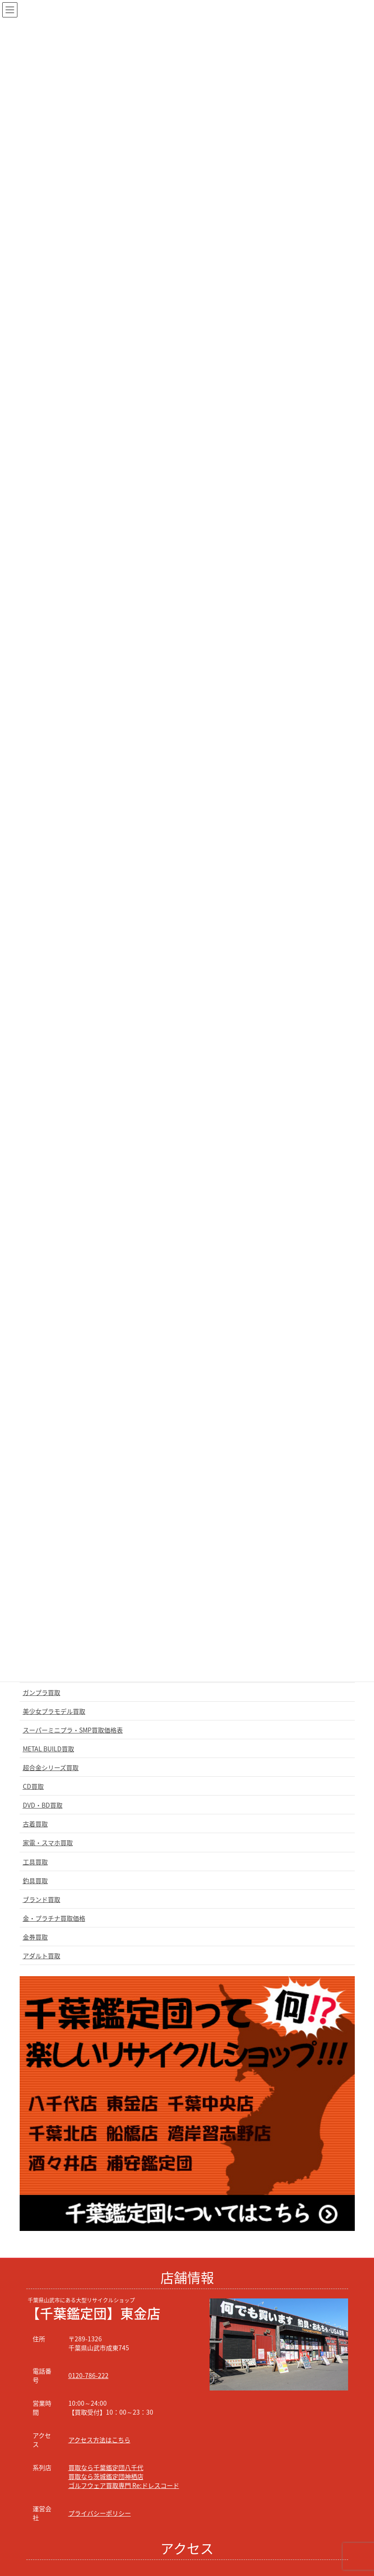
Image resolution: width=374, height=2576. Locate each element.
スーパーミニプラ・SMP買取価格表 (73, 1729)
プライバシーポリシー (99, 2513)
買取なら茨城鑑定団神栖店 (105, 2476)
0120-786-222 (88, 2375)
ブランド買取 (41, 1899)
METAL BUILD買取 (48, 1748)
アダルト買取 (41, 1955)
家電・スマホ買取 (48, 1842)
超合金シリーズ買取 (51, 1767)
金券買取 (35, 1936)
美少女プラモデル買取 (54, 1711)
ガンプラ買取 (41, 1692)
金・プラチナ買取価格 (54, 1918)
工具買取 (35, 1861)
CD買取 (33, 1786)
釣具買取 (35, 1880)
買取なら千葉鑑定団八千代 (105, 2467)
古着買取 (35, 1823)
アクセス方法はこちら (99, 2439)
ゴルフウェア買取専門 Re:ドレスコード (123, 2485)
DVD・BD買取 (43, 1804)
